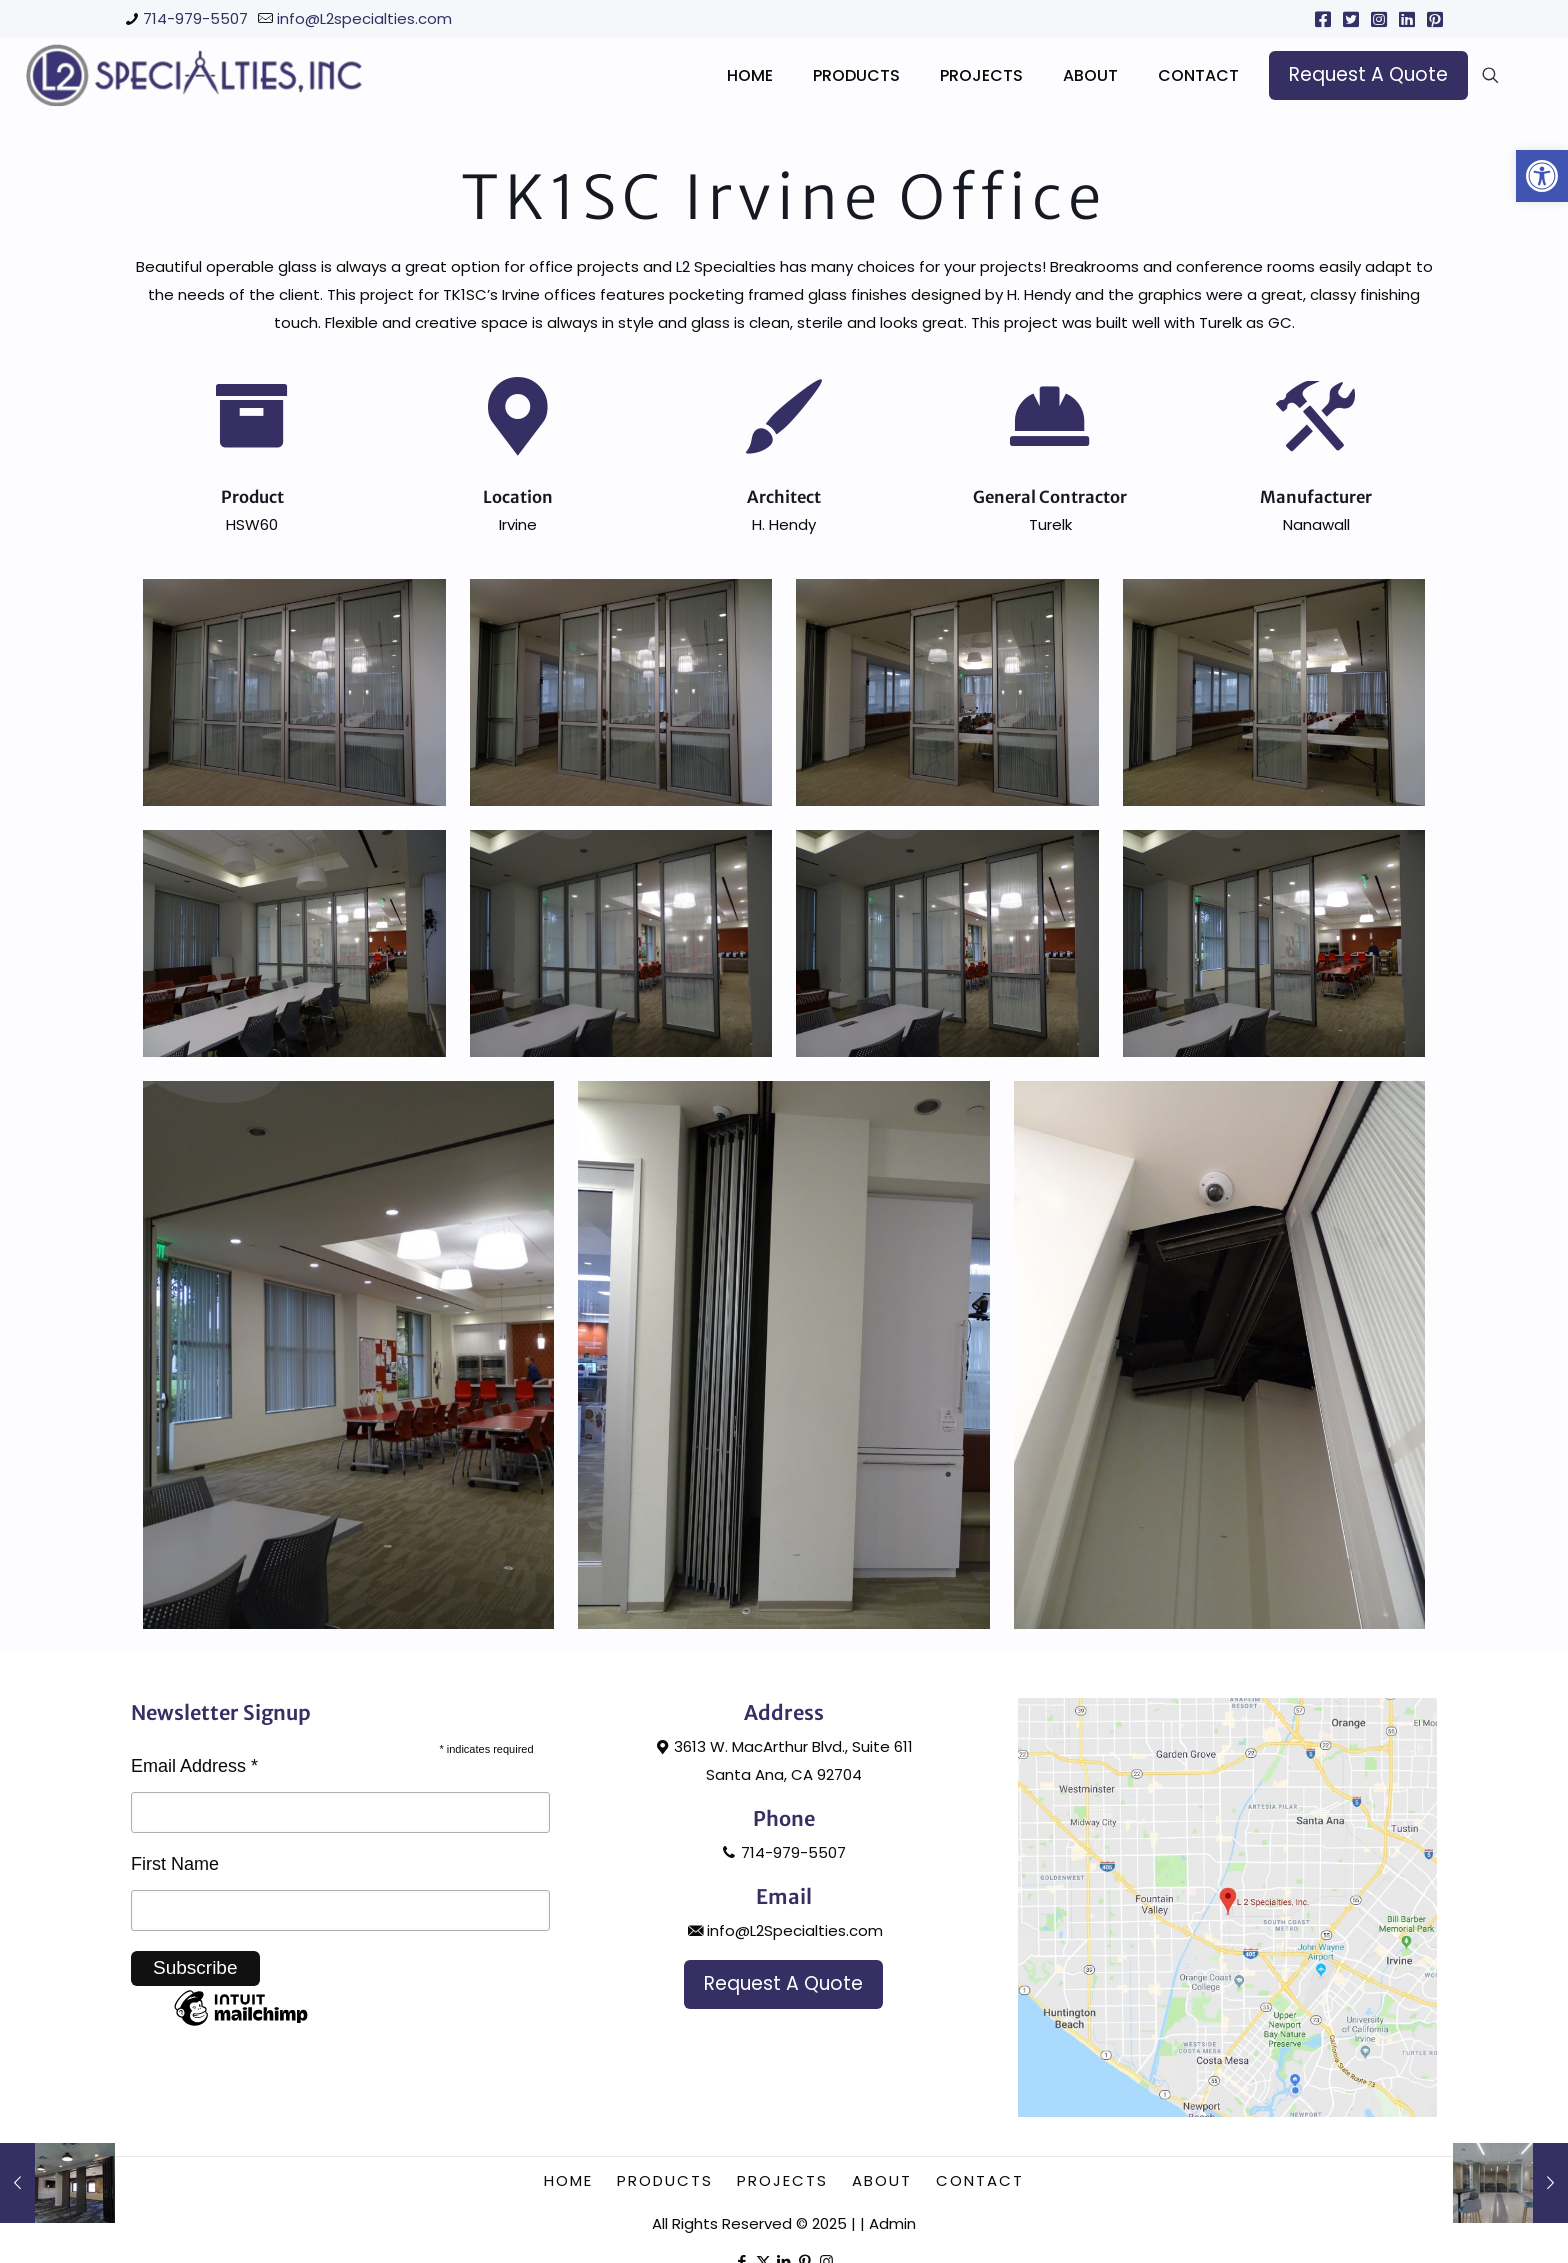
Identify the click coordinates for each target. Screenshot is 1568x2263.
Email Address (194, 1851)
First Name (175, 1949)
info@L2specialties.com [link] (364, 18)
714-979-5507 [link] (195, 18)
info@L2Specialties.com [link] (783, 2015)
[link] (1542, 176)
